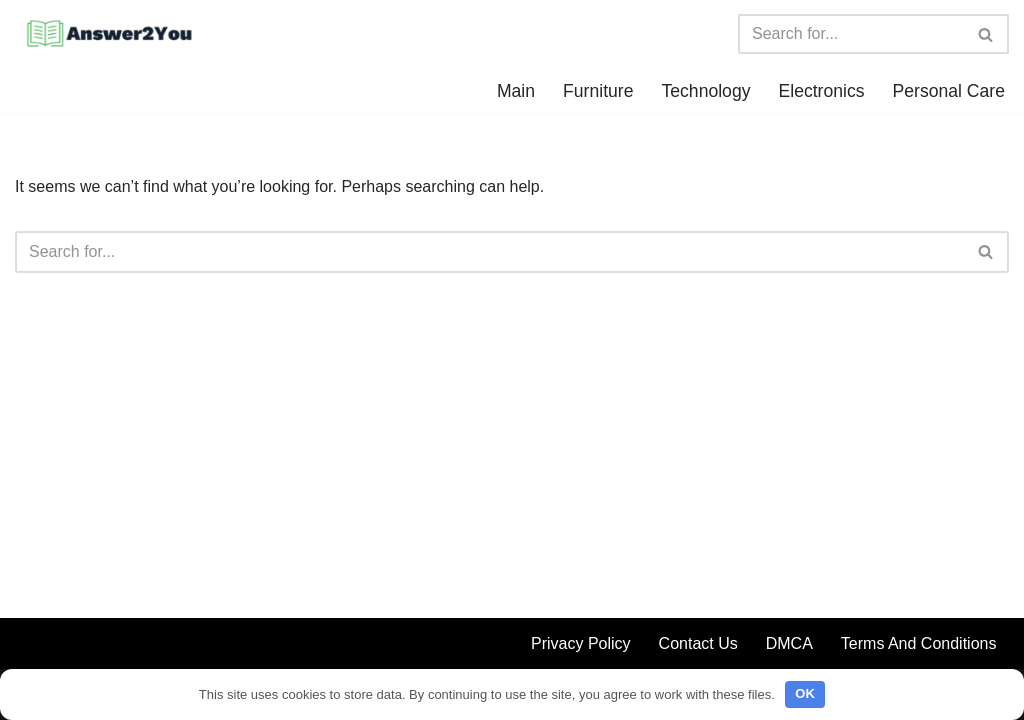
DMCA (789, 643)
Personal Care (949, 91)
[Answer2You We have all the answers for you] (105, 34)
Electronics (821, 91)
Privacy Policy (581, 643)
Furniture (598, 91)
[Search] (851, 34)
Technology (705, 91)
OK (805, 693)
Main (516, 91)
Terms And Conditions (919, 643)
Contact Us (698, 643)
